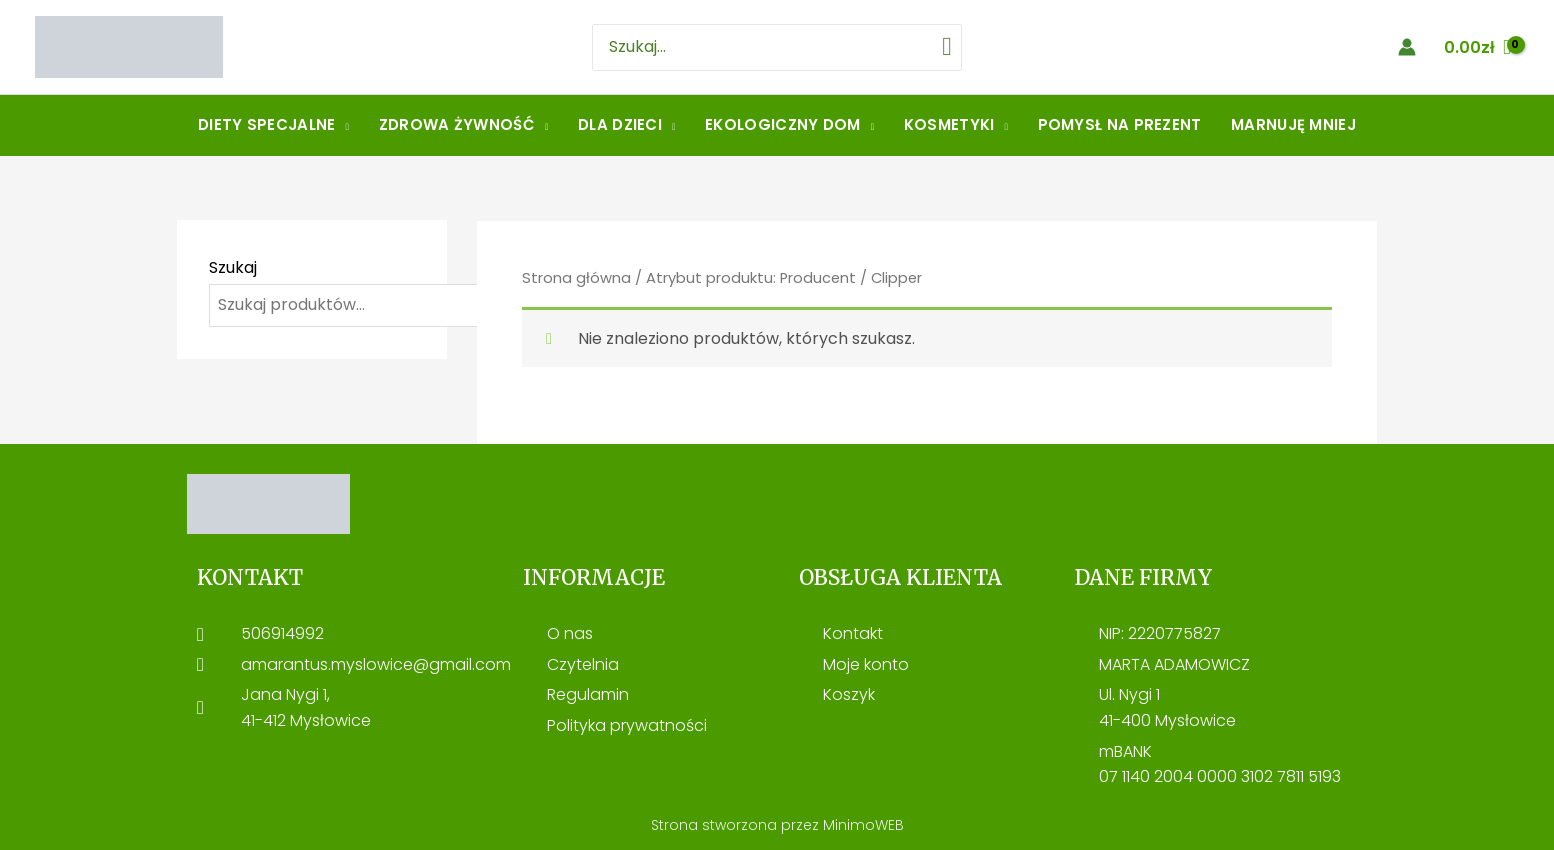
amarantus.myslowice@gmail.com (376, 664)
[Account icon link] (1407, 47)
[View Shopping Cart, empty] (1477, 47)
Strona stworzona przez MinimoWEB (777, 825)
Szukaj (233, 267)
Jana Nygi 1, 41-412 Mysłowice (306, 707)
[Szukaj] (945, 47)
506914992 (282, 633)
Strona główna (576, 278)
